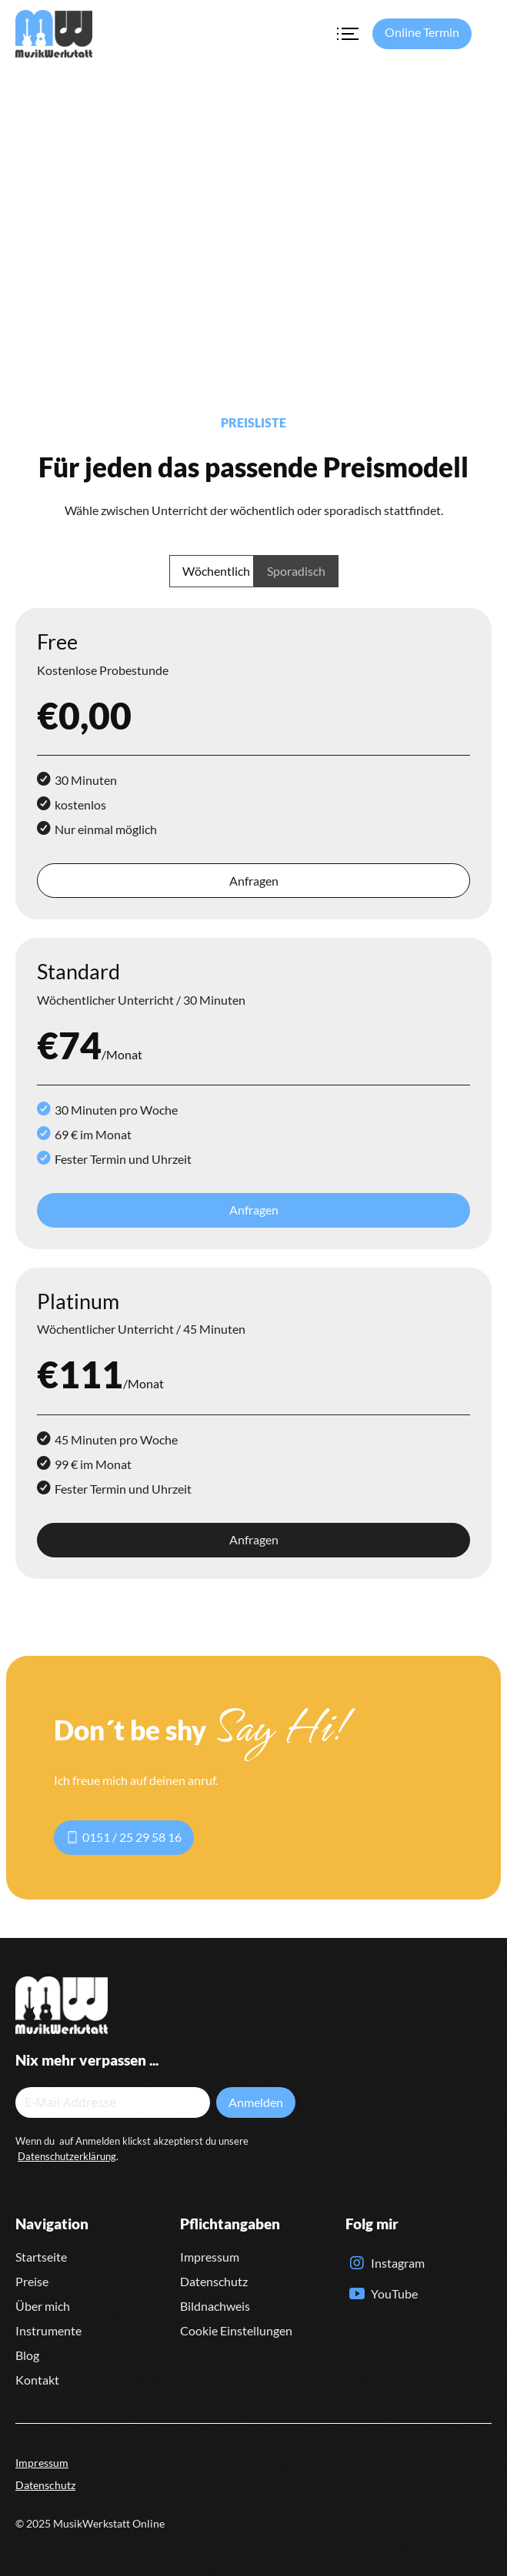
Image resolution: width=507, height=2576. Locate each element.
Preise (31, 2281)
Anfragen (254, 880)
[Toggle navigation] (347, 34)
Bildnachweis (215, 2305)
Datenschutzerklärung (67, 2156)
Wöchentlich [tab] (216, 570)
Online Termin (422, 32)
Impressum (209, 2256)
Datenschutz (214, 2281)
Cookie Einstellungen (236, 2330)
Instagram (398, 2262)
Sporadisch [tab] (296, 570)
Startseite (41, 2256)
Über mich (42, 2305)
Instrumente (48, 2330)
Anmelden (255, 2102)
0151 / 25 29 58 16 (124, 1837)
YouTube (394, 2293)
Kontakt (37, 2379)
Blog (27, 2355)
